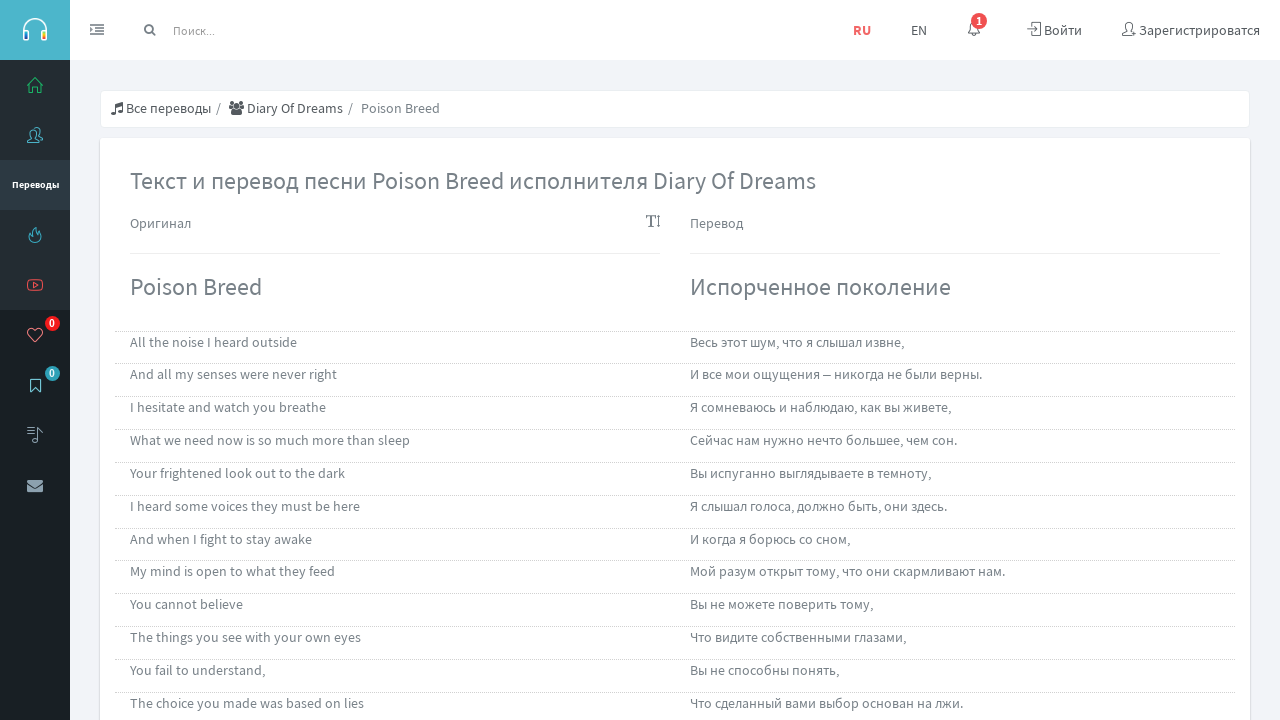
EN (919, 30)
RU (862, 30)
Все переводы (161, 108)
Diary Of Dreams (286, 108)
